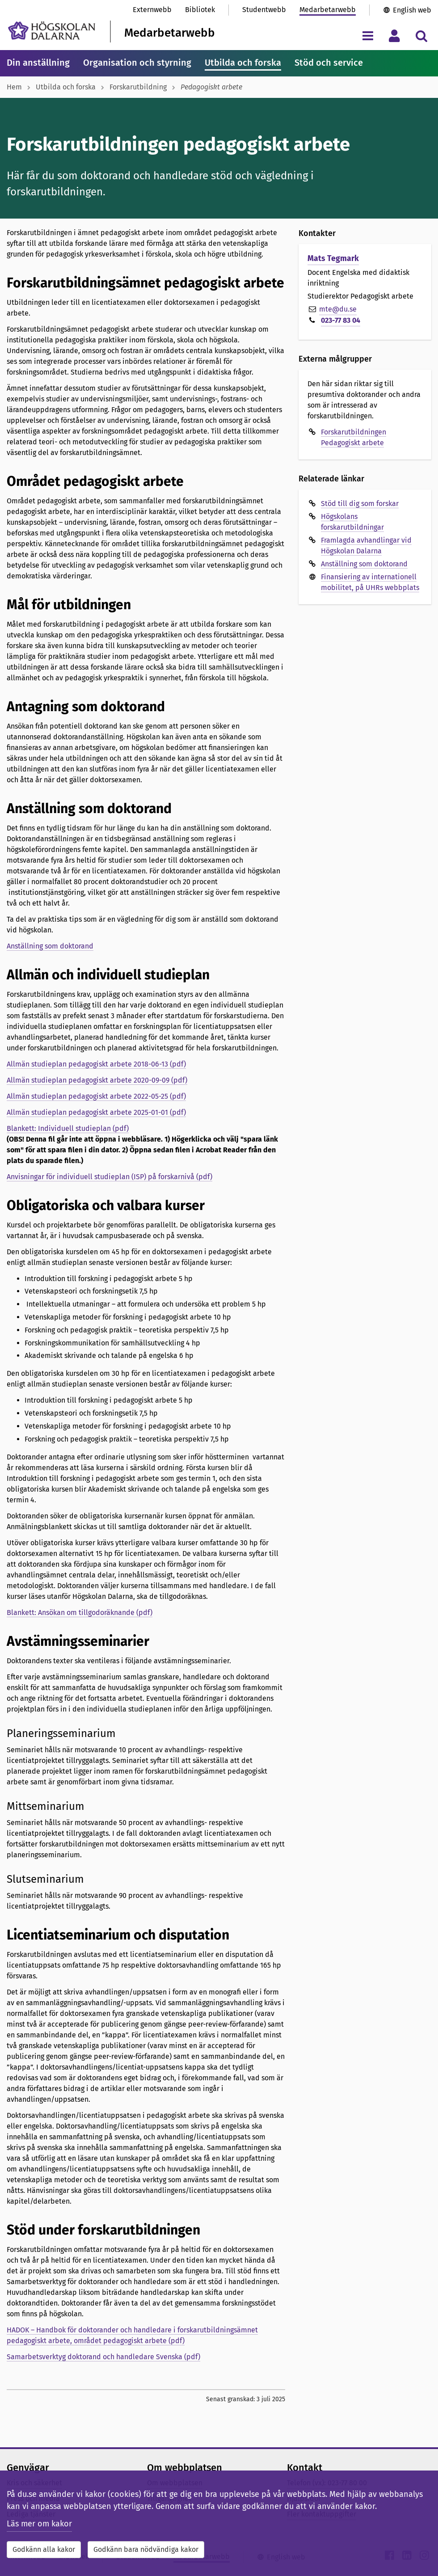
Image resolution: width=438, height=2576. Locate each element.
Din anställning (38, 62)
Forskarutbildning (138, 87)
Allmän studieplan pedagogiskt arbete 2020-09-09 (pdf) (97, 1080)
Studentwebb (264, 9)
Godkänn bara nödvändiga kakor (145, 2549)
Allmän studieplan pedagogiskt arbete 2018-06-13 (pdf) (96, 1064)
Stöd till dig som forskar (360, 503)
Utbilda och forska (243, 62)
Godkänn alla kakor (44, 2549)
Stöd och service (329, 62)
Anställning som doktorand (50, 946)
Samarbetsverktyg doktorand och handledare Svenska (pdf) (103, 2357)
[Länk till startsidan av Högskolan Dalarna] (51, 31)
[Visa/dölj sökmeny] (421, 35)
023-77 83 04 (340, 320)
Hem (14, 87)
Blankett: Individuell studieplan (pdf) (68, 1128)
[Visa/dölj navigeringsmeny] (368, 35)
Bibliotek (200, 9)
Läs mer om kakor (39, 2524)
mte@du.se (338, 309)
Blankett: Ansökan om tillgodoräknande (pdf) (79, 1612)
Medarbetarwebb (327, 9)
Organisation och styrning (137, 62)
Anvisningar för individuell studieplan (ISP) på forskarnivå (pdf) (109, 1176)
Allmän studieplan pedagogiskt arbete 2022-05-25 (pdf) (96, 1096)
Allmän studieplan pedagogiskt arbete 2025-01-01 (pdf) (96, 1112)
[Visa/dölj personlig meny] (394, 35)
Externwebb (152, 9)
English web (412, 10)
